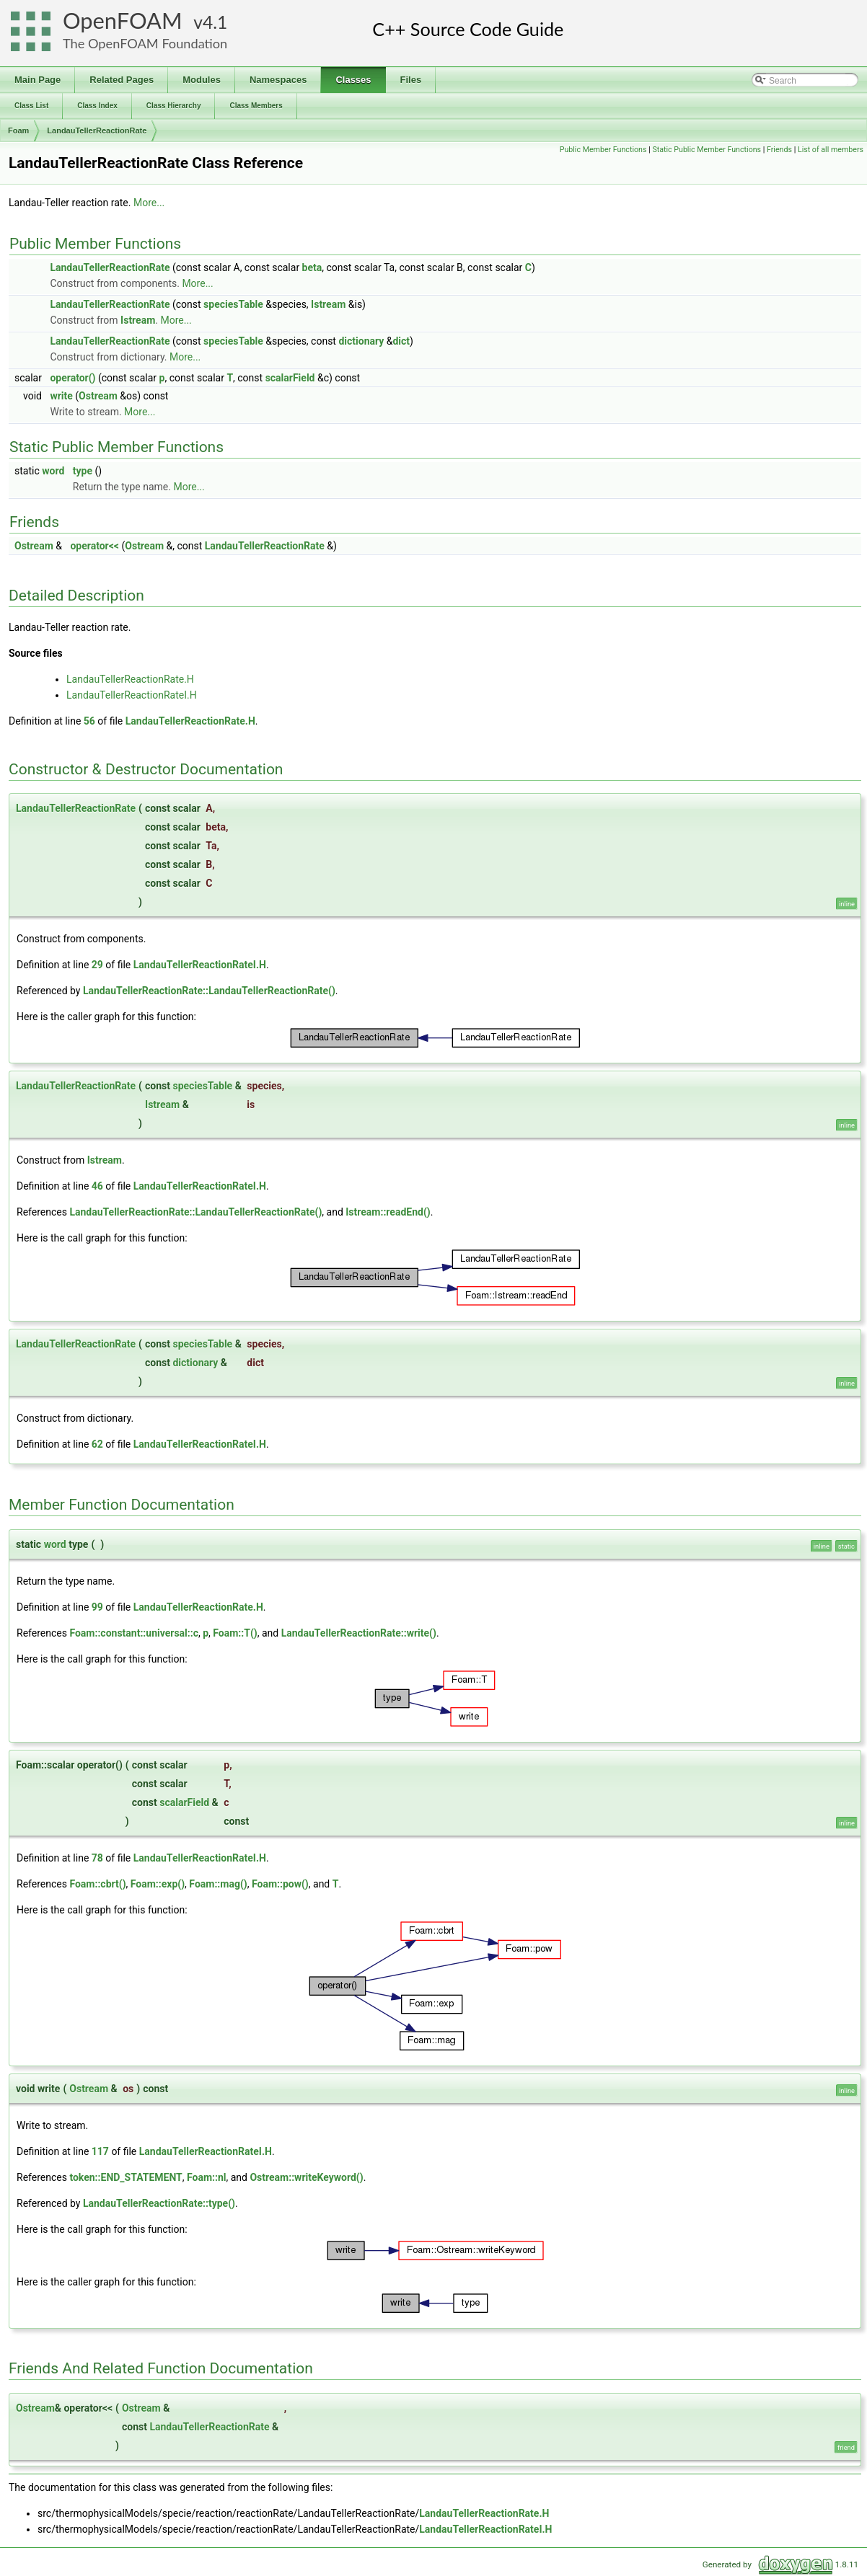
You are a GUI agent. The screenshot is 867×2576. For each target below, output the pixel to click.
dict (401, 341)
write (61, 396)
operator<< (94, 546)
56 (89, 721)
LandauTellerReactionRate (96, 130)
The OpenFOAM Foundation (145, 43)
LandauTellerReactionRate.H (130, 679)
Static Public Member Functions (706, 149)
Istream (328, 304)
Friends (779, 149)
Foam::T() (235, 1633)
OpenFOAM (122, 20)
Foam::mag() (218, 1884)
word (53, 471)
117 (100, 2151)
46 (97, 1186)
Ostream (98, 396)
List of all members (830, 149)
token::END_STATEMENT (125, 2177)
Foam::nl (206, 2177)
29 (97, 964)
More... (148, 202)
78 (97, 1858)
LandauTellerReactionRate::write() (358, 1633)
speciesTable (233, 304)
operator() (72, 378)
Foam (18, 130)
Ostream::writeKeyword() (306, 2177)
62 (97, 1444)
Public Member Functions (603, 149)
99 (97, 1607)
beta (312, 267)
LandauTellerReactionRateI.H (131, 695)
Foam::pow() (280, 1884)
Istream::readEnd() (388, 1212)
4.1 (215, 22)
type (82, 471)
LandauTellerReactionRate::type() (159, 2203)
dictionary (361, 341)
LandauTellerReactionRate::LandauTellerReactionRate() (209, 990)
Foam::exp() (158, 1884)
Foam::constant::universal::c (133, 1633)
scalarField (290, 378)
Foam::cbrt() (97, 1884)
